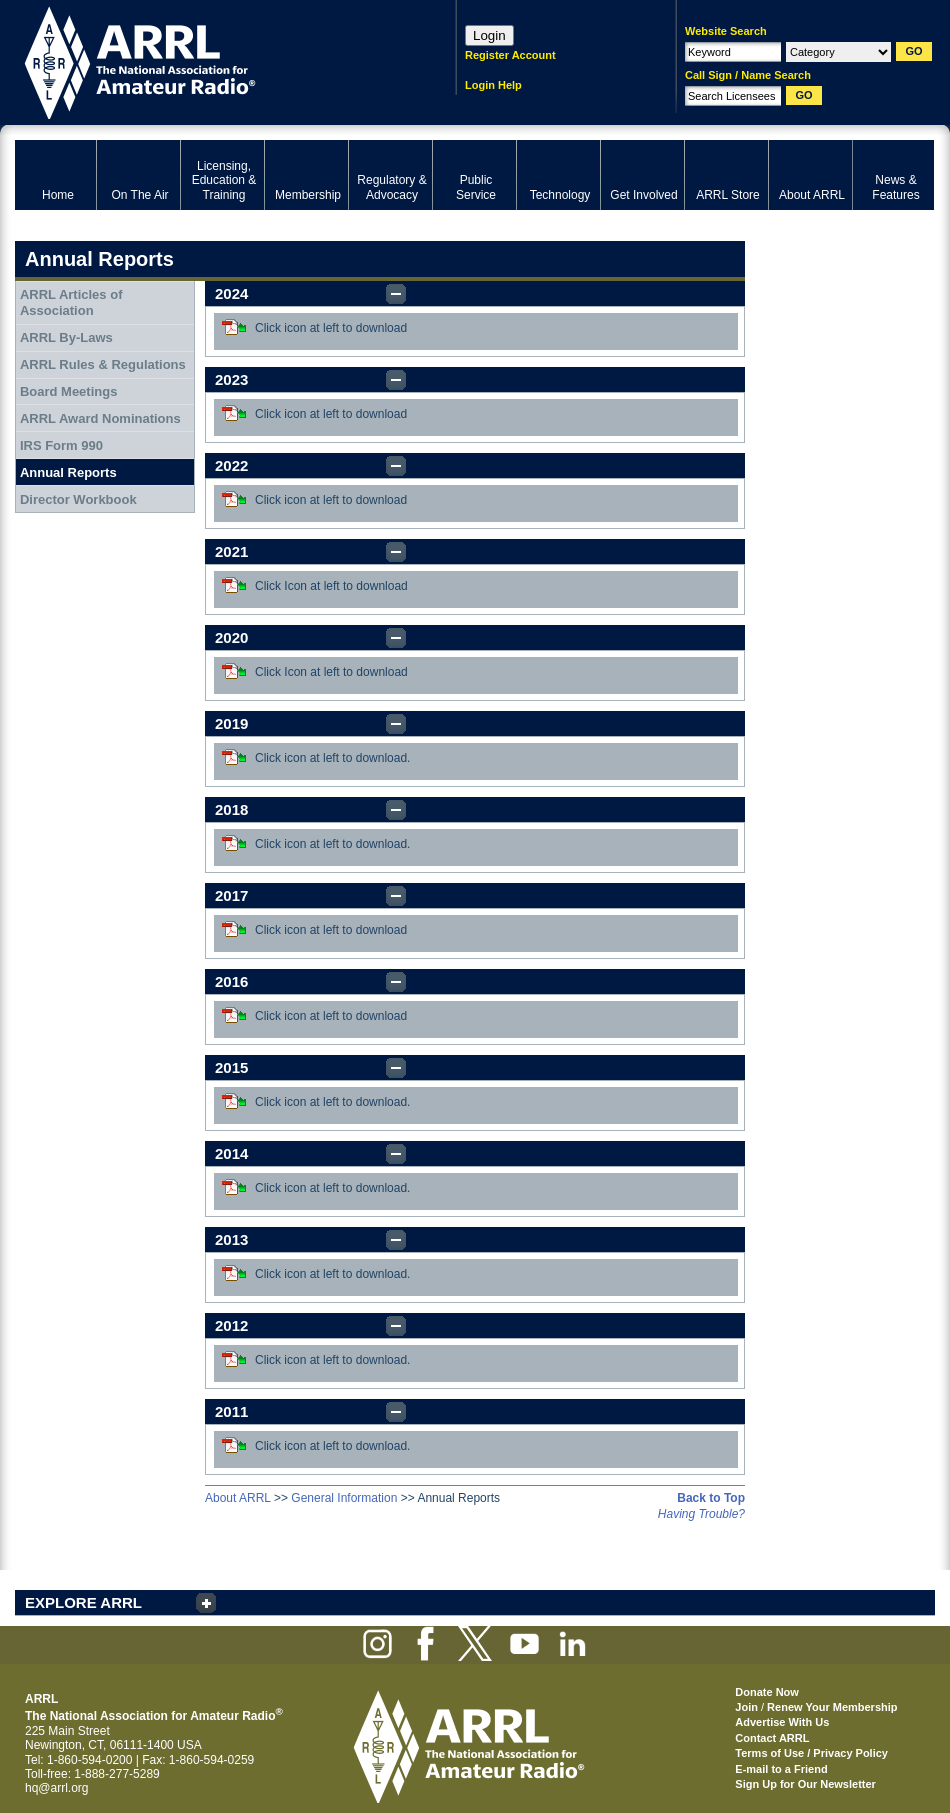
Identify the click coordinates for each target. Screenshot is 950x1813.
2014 (231, 1153)
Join (746, 1707)
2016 (231, 981)
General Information (344, 1498)
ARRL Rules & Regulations (103, 364)
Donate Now (767, 1692)
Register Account (510, 55)
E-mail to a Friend (781, 1769)
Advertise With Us (782, 1722)
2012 (231, 1325)
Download (234, 327)
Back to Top (711, 1498)
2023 (231, 379)
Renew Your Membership (832, 1707)
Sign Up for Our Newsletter (805, 1784)
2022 (231, 465)
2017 (231, 895)
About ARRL (238, 1498)
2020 (231, 637)
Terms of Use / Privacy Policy (811, 1753)
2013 (231, 1239)
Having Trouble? (701, 1514)
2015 (231, 1067)
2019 (231, 723)
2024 (231, 293)
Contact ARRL (772, 1738)
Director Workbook (78, 499)
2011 (231, 1411)
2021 (231, 551)
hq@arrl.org (57, 1788)
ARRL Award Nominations (100, 418)
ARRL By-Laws (66, 337)
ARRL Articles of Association (71, 302)
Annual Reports (68, 472)
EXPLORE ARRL (83, 1602)
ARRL (209, 60)
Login (489, 35)
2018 (231, 809)
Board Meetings (69, 391)
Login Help (493, 85)
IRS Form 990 (61, 445)
